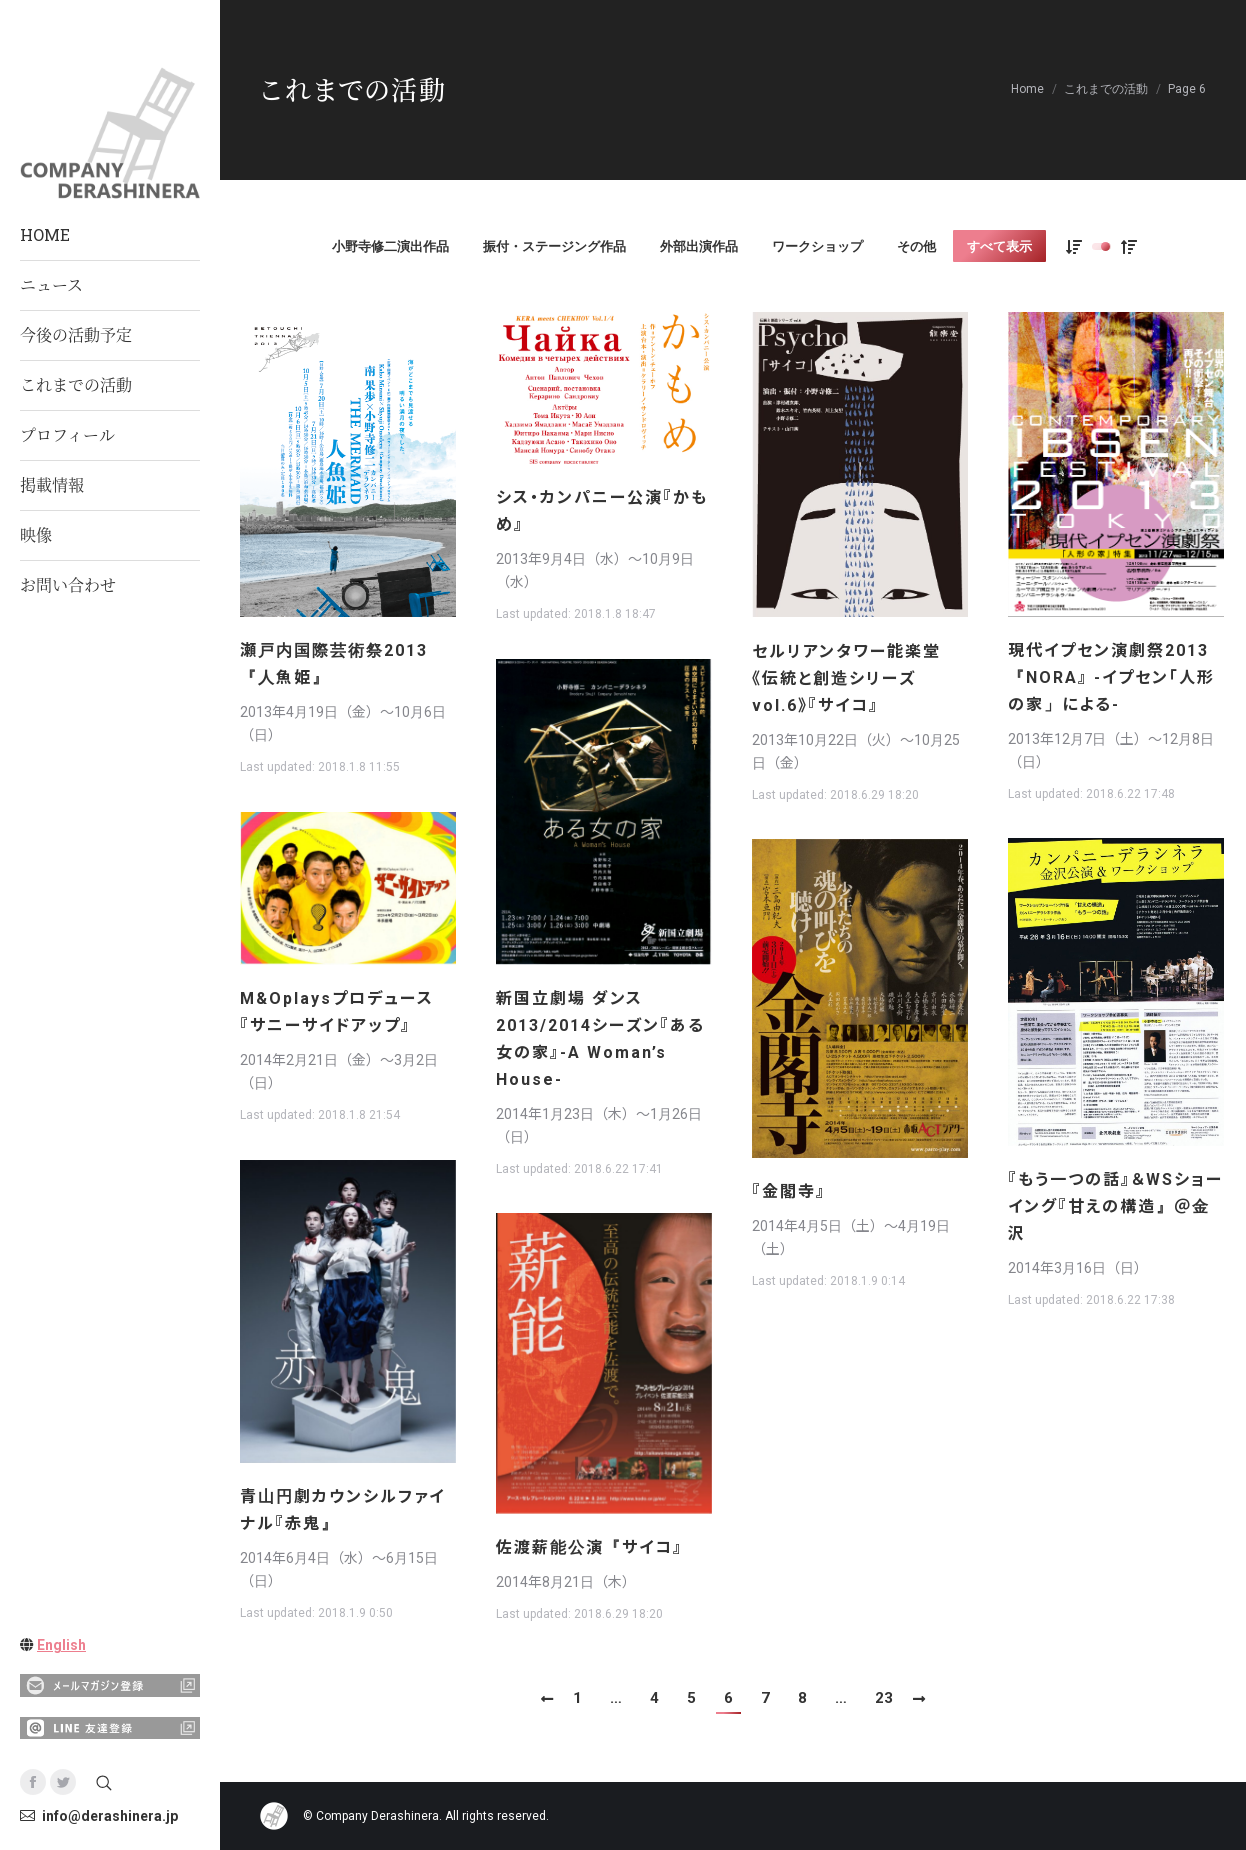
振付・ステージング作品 (554, 246)
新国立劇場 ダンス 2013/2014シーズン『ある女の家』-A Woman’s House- (600, 1039)
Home (1027, 89)
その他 (916, 246)
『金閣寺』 (789, 1191)
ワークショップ (817, 246)
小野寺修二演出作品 (390, 246)
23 (884, 1698)
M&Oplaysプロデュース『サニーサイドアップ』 (337, 1012)
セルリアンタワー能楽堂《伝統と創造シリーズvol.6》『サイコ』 (846, 678)
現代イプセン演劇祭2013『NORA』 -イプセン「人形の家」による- (1111, 677)
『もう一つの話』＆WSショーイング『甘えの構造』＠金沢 (1115, 1206)
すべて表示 (999, 246)
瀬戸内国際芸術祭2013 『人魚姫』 (334, 664)
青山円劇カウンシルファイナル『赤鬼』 (342, 1510)
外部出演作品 (699, 246)
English (61, 1645)
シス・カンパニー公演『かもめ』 (602, 511)
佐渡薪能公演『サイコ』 (589, 1547)
